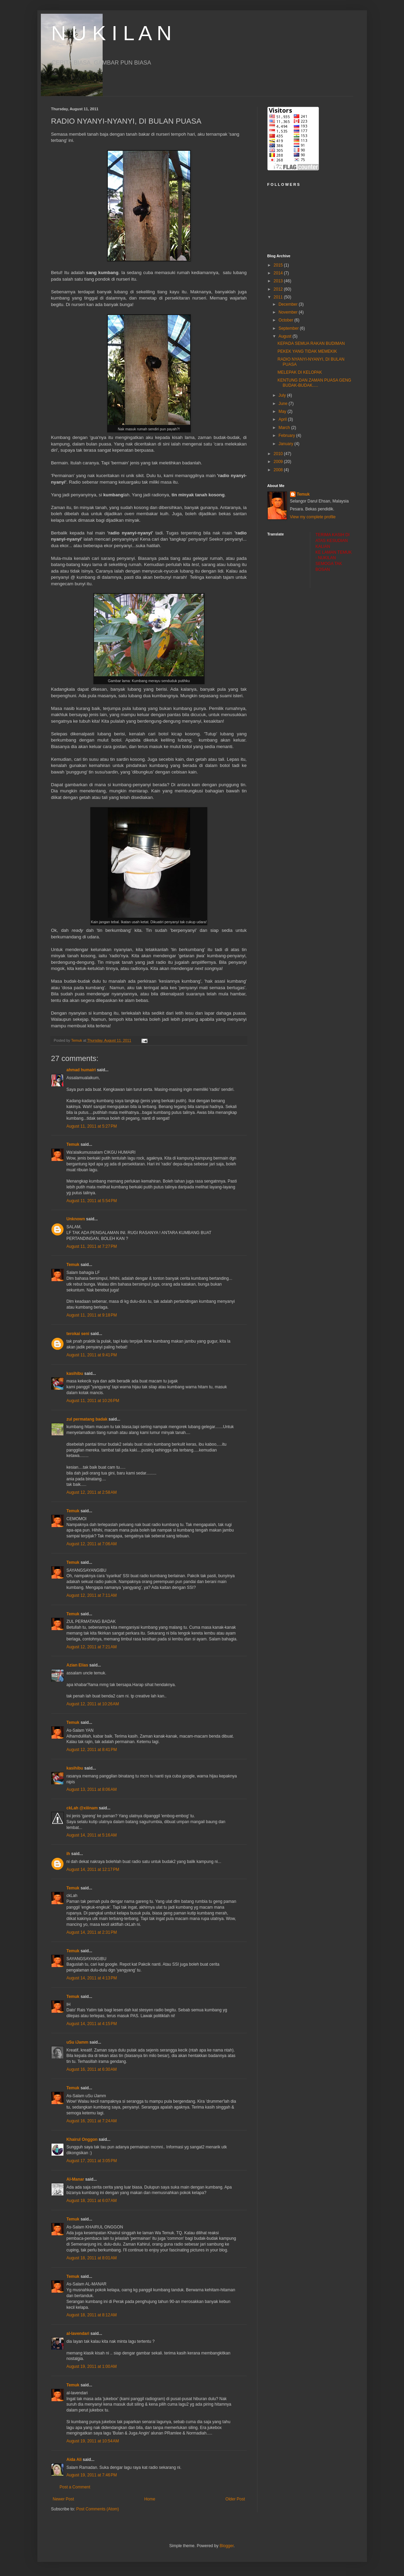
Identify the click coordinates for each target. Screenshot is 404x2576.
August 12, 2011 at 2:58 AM (92, 1492)
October (286, 320)
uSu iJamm (78, 2042)
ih (68, 1853)
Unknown (76, 1219)
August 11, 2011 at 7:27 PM (92, 1246)
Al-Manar (75, 2179)
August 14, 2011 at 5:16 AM (92, 1835)
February (287, 435)
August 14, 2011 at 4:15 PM (92, 2023)
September (289, 328)
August (285, 336)
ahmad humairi (81, 1069)
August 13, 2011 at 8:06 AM (92, 1789)
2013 (279, 281)
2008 (279, 469)
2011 (279, 297)
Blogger (227, 2545)
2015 (279, 265)
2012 (279, 289)
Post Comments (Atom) (97, 2509)
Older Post (235, 2499)
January (286, 443)
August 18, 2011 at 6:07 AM (92, 2200)
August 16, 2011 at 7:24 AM (92, 2121)
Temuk (73, 1144)
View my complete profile (313, 517)
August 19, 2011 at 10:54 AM (93, 2441)
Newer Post (63, 2499)
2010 (279, 453)
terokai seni (78, 1333)
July (282, 395)
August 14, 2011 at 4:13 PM (92, 1978)
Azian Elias (77, 1665)
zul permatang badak (87, 1419)
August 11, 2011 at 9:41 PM (92, 1355)
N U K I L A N (111, 33)
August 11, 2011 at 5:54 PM (92, 1200)
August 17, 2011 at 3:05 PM (92, 2160)
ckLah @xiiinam (82, 1808)
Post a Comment (75, 2487)
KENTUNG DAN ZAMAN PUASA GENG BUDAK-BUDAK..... (314, 382)
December (288, 304)
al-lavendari (78, 2333)
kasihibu (75, 1373)
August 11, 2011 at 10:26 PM (93, 1400)
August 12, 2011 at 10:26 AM (93, 1704)
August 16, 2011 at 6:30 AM (92, 2069)
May (282, 411)
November (288, 312)
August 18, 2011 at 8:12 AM (92, 2315)
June (283, 403)
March (284, 427)
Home (149, 2499)
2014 (279, 273)
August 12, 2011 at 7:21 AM (92, 1647)
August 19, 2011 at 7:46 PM (92, 2475)
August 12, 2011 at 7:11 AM (92, 1595)
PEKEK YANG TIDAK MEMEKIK (307, 351)
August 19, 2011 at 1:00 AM (92, 2366)
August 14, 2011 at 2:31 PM (92, 1932)
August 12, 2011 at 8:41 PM (92, 1749)
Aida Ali (74, 2459)
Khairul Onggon (82, 2139)
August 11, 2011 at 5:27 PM (92, 1126)
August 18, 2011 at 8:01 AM (92, 2258)
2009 (279, 461)
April (283, 419)
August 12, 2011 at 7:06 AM (92, 1543)
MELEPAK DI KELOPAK (299, 372)
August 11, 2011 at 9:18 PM (92, 1315)
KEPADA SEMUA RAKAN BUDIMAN (311, 343)
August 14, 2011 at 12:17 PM (93, 1869)
